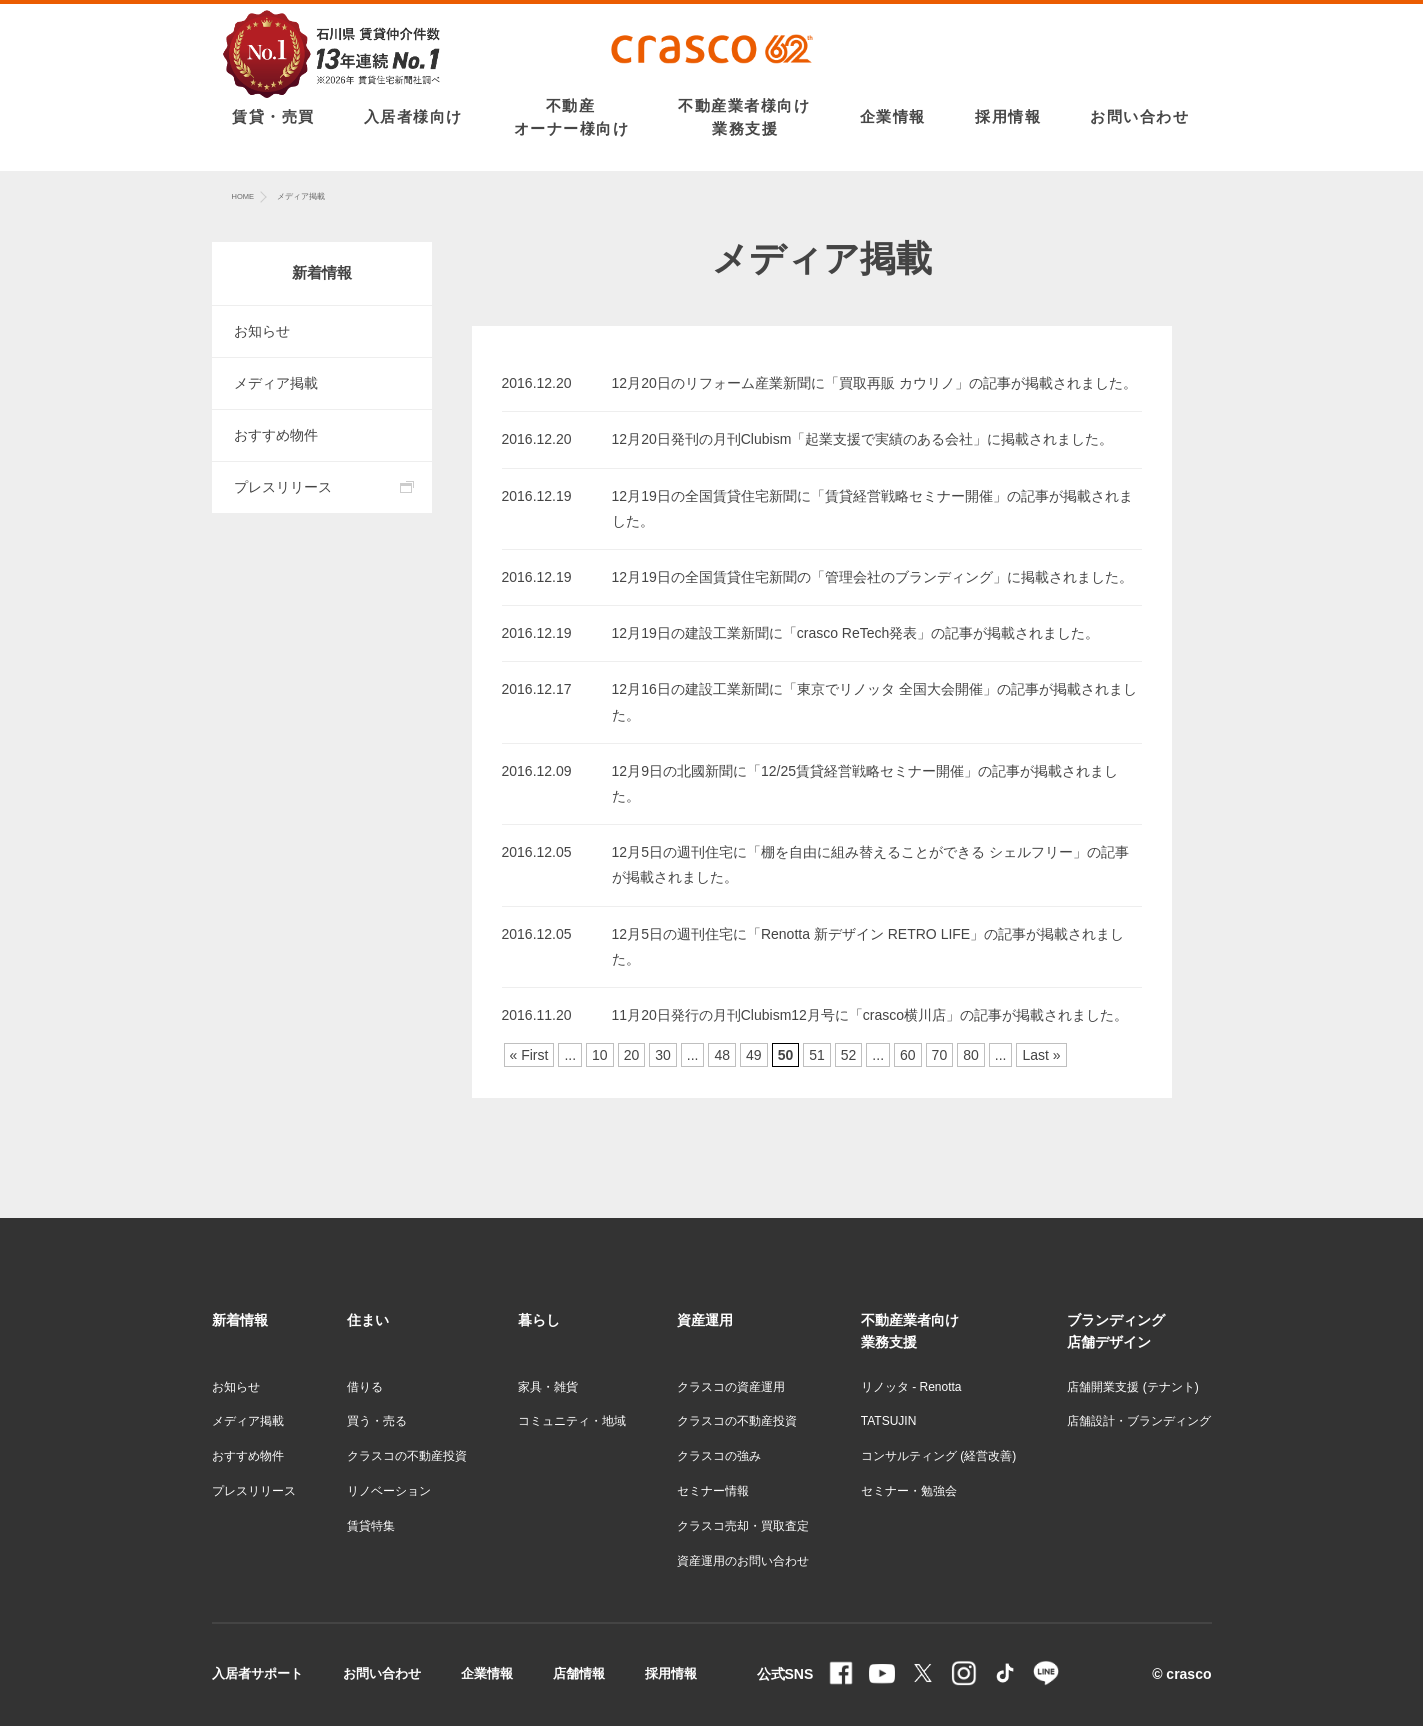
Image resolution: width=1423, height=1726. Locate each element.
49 (754, 1055)
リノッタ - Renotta (911, 1387)
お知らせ (262, 331)
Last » (1041, 1055)
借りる (365, 1387)
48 (722, 1055)
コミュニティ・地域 (572, 1421)
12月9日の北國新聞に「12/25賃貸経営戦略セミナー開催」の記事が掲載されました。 (865, 783)
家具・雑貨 (548, 1387)
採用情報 (671, 1673)
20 (632, 1055)
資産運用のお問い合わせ (743, 1561)
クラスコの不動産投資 (407, 1456)
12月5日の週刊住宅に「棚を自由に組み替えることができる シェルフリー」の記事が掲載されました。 (870, 864)
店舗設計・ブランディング (1139, 1421)
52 (849, 1055)
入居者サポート (257, 1673)
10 (600, 1055)
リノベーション (389, 1491)
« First (529, 1055)
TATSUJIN (889, 1421)
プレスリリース (283, 487)
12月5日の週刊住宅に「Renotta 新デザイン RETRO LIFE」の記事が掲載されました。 (868, 946)
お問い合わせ (382, 1673)
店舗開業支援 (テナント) (1132, 1387)
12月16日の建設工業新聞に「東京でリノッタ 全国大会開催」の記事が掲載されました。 (874, 701)
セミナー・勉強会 (909, 1491)
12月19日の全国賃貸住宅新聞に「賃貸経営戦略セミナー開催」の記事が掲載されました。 (872, 508)
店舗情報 (579, 1673)
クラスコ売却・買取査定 (743, 1526)
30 (663, 1055)
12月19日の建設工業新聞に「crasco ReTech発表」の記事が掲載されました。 (856, 633)
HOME (243, 196)
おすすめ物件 (276, 435)
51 (817, 1055)
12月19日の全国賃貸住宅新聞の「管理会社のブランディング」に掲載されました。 (872, 577)
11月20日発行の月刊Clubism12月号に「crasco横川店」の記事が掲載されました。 (870, 1015)
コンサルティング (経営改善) (938, 1456)
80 (971, 1055)
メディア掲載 (276, 383)
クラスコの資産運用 (731, 1387)
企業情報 (487, 1673)
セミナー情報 (713, 1491)
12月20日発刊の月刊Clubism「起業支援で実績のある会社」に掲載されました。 (863, 439)
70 (940, 1055)
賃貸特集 (371, 1526)
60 (908, 1055)
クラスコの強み (719, 1456)
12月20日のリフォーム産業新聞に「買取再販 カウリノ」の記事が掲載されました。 (874, 383)
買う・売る (377, 1421)
